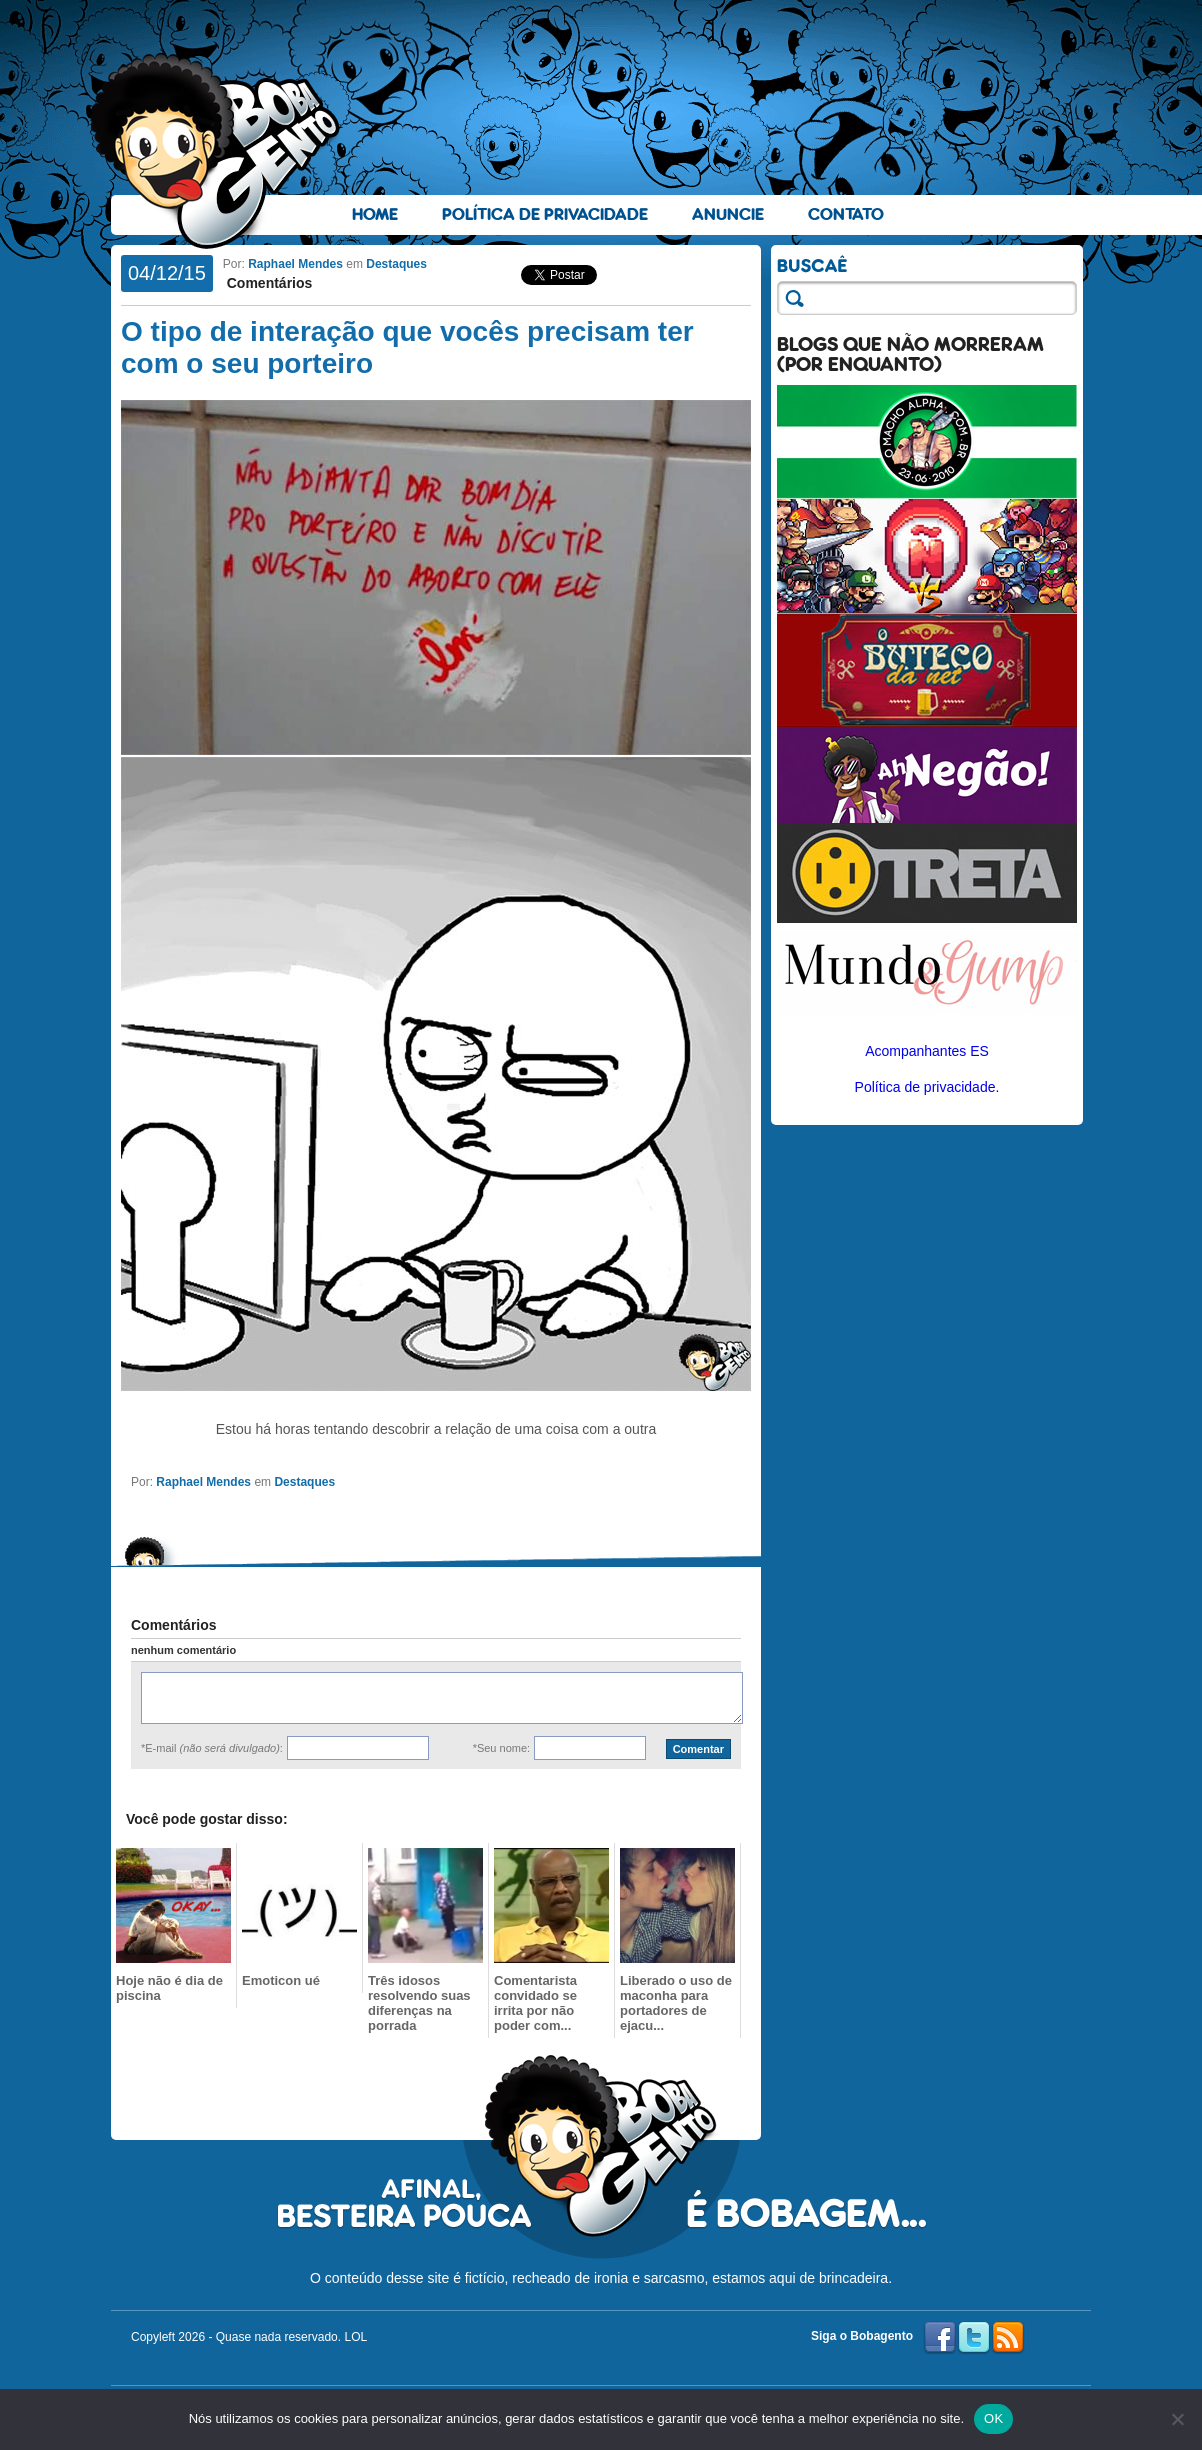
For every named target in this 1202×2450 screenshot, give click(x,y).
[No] (1177, 2419)
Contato (846, 214)
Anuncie (728, 214)
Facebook (940, 2338)
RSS (1008, 2338)
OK (993, 2418)
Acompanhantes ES (927, 1051)
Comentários (267, 283)
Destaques (396, 264)
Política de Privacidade (545, 214)
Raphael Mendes (295, 264)
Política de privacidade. (927, 1087)
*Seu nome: (501, 1748)
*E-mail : (212, 1748)
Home (375, 214)
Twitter (974, 2338)
